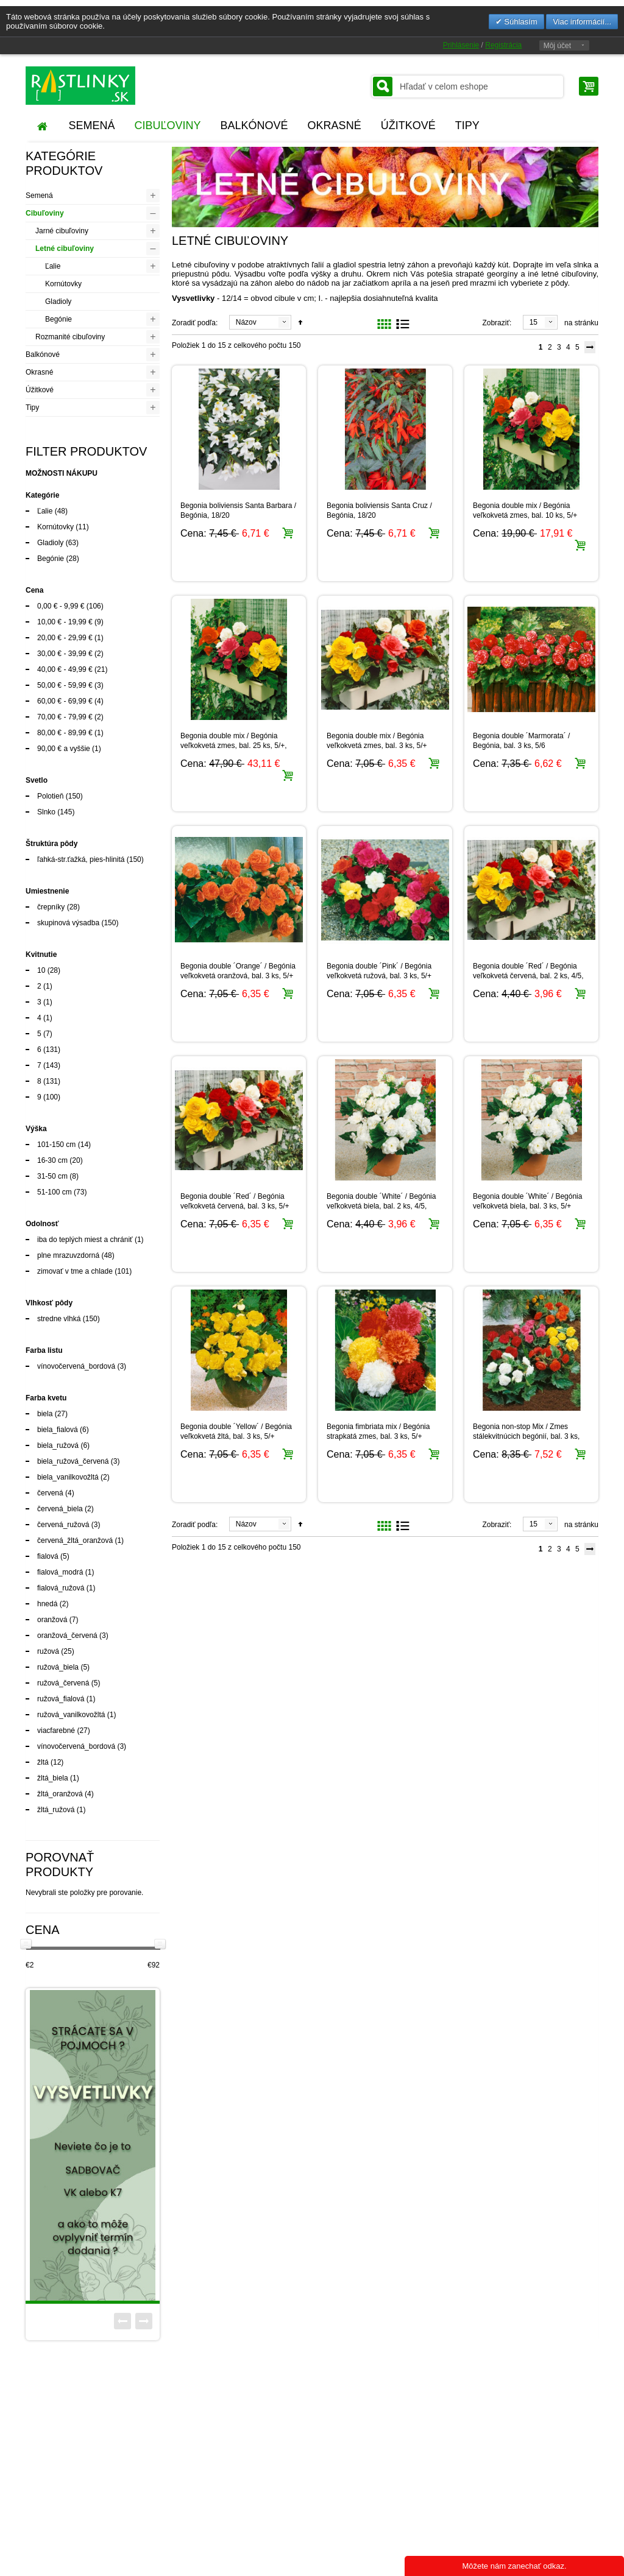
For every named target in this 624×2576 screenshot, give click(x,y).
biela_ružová (58, 1445)
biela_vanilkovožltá (68, 1477)
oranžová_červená (67, 1635)
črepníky (51, 907)
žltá (43, 1762)
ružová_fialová (60, 1699)
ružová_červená (63, 1683)
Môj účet (557, 45)
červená (50, 1493)
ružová (48, 1651)
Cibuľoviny (45, 213)
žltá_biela (52, 1778)
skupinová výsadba (68, 923)
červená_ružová (63, 1524)
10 (41, 970)
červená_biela (60, 1509)
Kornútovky (63, 284)
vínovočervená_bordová (76, 1366)
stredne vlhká (58, 1318)
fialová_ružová (60, 1588)
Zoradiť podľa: (195, 323)
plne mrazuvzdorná (68, 1255)
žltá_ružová (55, 1809)
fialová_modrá (60, 1572)
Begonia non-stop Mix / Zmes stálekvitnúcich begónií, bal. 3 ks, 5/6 (526, 1436)
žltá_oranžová (60, 1794)
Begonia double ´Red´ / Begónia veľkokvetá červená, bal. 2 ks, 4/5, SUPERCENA (528, 976)
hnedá (47, 1604)
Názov (246, 322)
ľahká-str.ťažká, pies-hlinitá (80, 859)
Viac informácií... (582, 21)
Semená (39, 195)
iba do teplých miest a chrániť (85, 1239)
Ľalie (52, 266)
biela (44, 1414)
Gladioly (58, 301)
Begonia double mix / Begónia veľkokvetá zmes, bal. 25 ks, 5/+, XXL (233, 746)
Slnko (46, 812)
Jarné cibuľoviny (61, 231)
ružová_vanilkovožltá (71, 1714)
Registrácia (503, 45)
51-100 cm (54, 1192)
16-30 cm (52, 1160)
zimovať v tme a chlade (75, 1271)
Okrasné (39, 372)
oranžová (52, 1619)
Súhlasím (519, 21)
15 (533, 322)
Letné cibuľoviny (64, 248)
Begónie (58, 319)
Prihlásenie (461, 45)
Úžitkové (40, 390)
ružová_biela (58, 1667)
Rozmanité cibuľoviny (70, 337)
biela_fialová (57, 1429)
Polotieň (50, 796)
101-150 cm (56, 1144)
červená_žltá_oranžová (75, 1540)
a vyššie (63, 748)
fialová (47, 1556)
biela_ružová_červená (72, 1461)
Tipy (32, 407)
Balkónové (43, 354)
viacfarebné (56, 1730)
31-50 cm (52, 1176)
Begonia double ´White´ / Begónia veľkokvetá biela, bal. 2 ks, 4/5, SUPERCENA (381, 1206)
